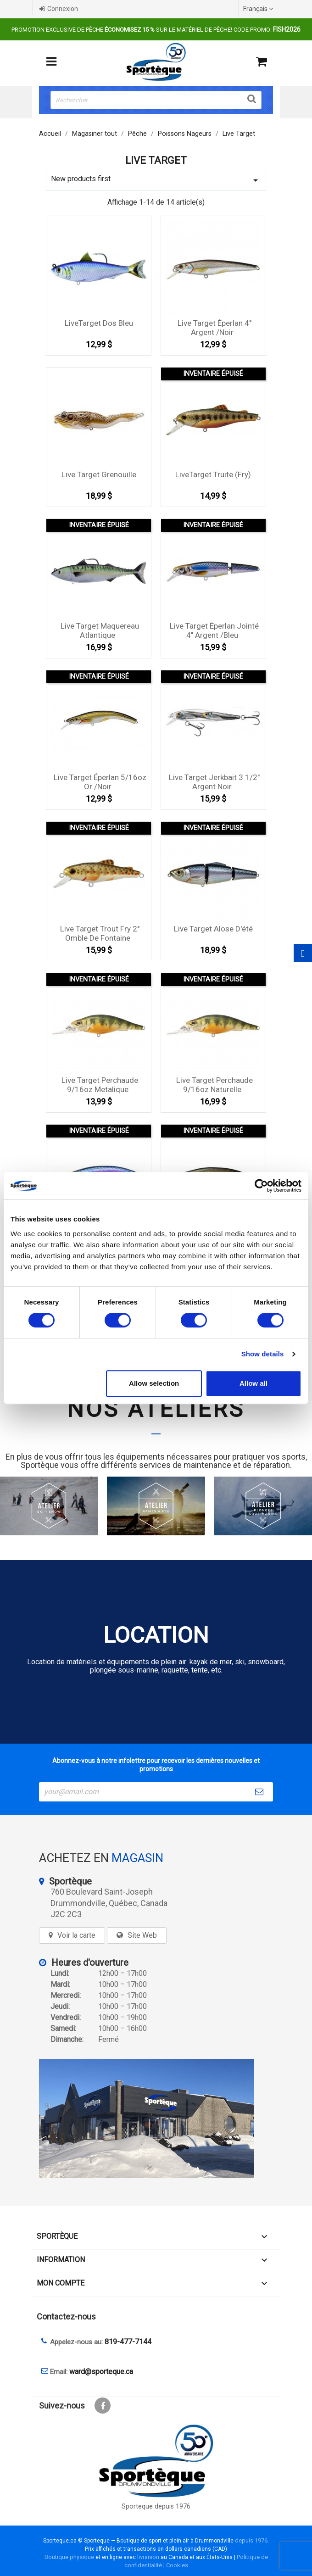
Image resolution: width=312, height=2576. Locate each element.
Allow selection (154, 1383)
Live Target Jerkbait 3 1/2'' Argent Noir (214, 782)
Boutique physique (69, 2557)
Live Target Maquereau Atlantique (100, 630)
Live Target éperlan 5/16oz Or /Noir (100, 782)
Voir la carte (76, 1935)
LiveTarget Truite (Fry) (213, 474)
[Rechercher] (156, 100)
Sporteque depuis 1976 (156, 2506)
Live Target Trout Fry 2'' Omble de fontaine (99, 933)
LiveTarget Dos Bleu (99, 323)
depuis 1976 (251, 2540)
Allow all (253, 1383)
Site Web (142, 1935)
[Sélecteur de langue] (259, 9)
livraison (148, 2557)
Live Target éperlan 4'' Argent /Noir (214, 327)
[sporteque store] (156, 2118)
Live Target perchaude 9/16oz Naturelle (214, 1085)
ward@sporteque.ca (101, 2371)
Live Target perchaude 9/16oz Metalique (99, 1085)
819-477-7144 (128, 2341)
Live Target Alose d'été (213, 928)
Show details (262, 1354)
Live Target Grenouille (98, 474)
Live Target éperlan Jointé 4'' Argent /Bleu (214, 630)
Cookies (177, 2565)
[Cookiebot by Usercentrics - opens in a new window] (261, 1186)
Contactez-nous (66, 2316)
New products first (156, 180)
